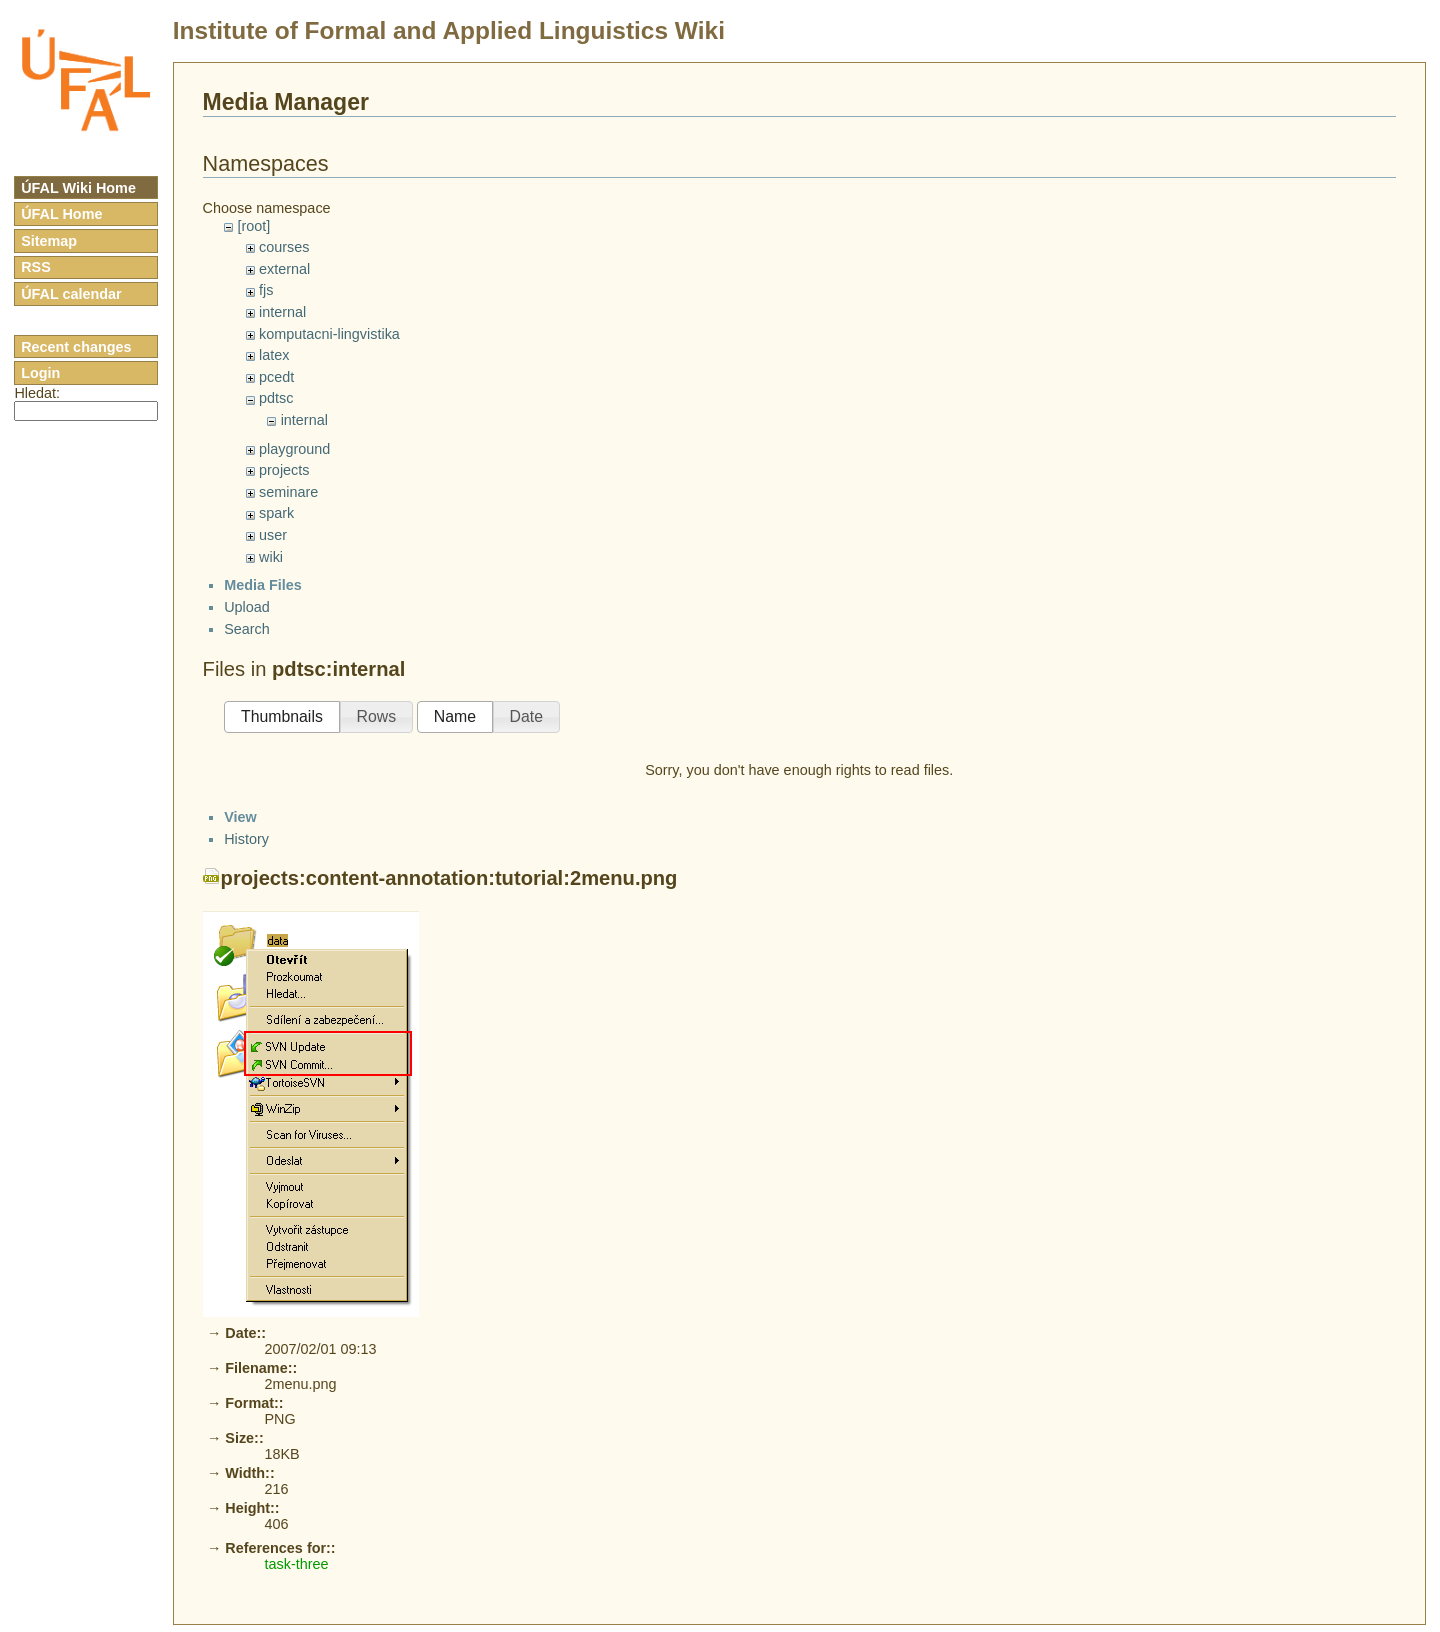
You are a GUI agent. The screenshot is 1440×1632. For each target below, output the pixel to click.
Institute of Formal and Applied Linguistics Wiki (449, 30)
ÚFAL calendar (71, 294)
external (284, 269)
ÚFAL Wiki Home (78, 188)
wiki (271, 557)
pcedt (276, 377)
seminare (288, 492)
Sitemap (49, 241)
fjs (266, 290)
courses (284, 247)
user (273, 535)
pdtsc (276, 398)
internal (282, 312)
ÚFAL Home (61, 214)
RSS (36, 267)
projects (284, 470)
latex (274, 355)
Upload (247, 938)
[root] (253, 226)
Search (247, 959)
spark (276, 513)
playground (294, 449)
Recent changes (76, 347)
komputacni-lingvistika (329, 334)
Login (40, 373)
